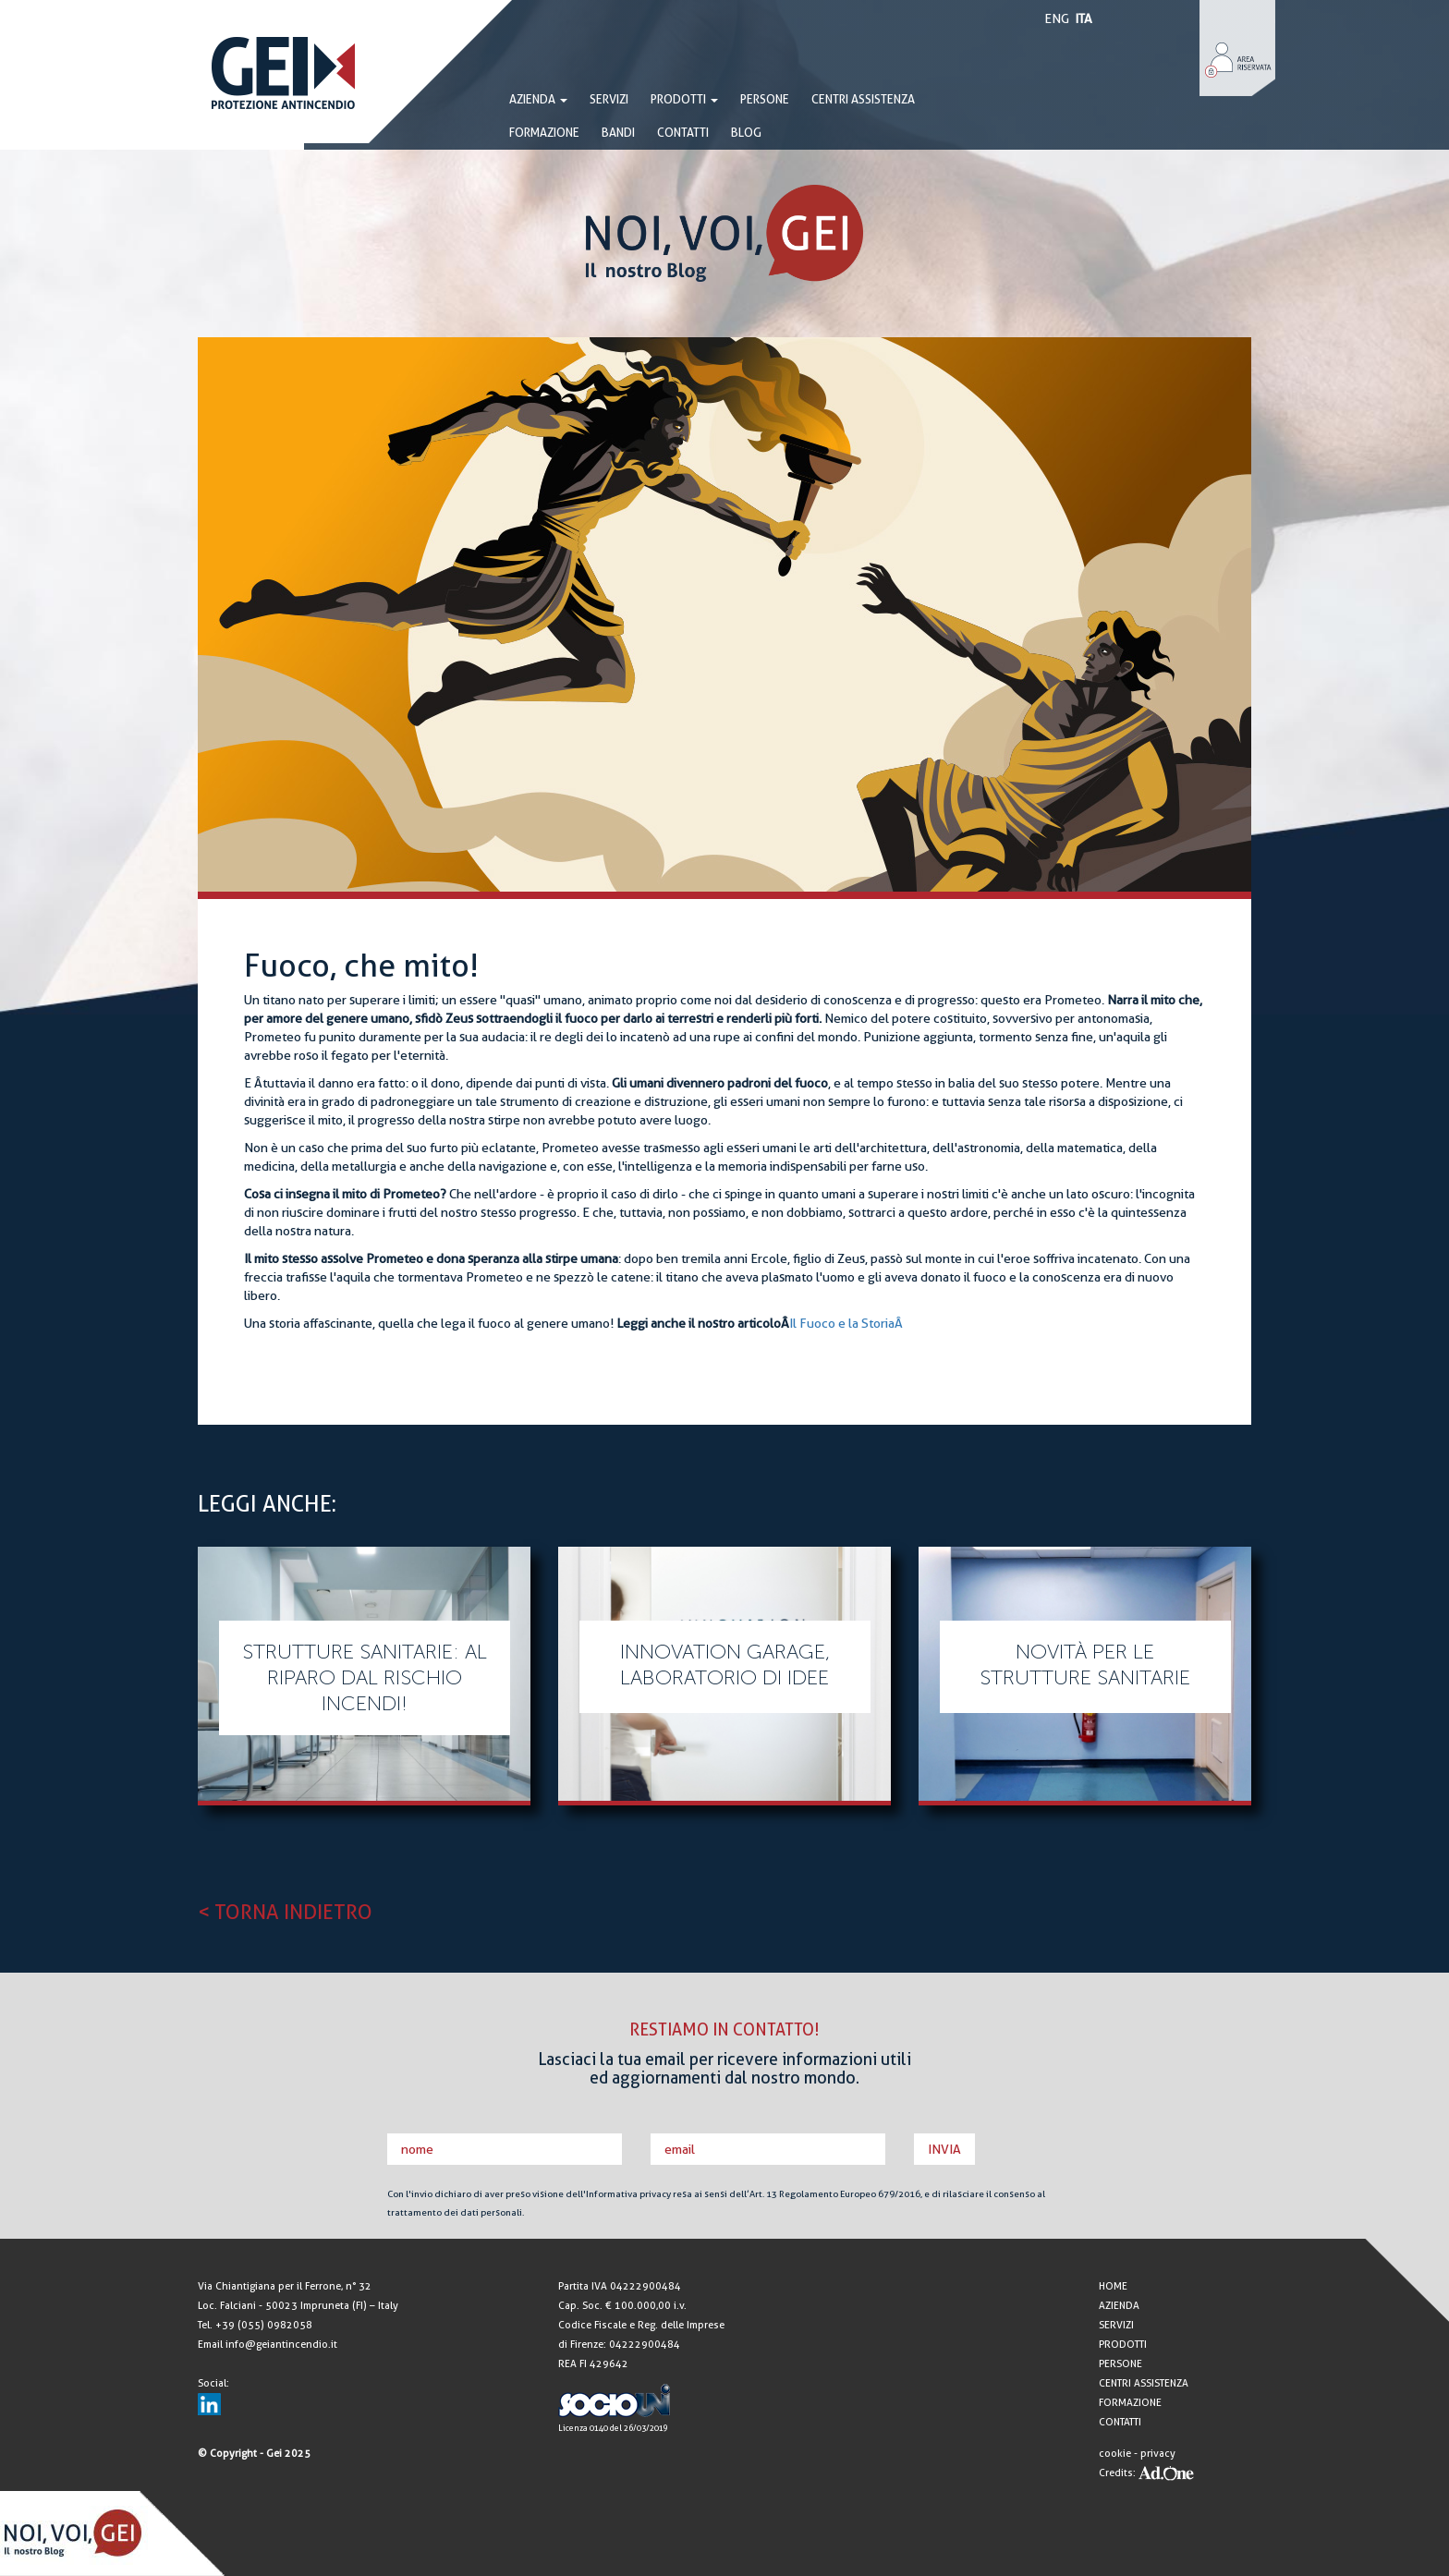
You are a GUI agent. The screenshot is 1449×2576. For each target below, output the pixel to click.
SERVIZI (609, 99)
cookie (1115, 2454)
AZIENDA (1119, 2306)
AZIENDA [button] (538, 99)
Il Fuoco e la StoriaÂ (846, 1323)
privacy (1157, 2454)
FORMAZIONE (544, 133)
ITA (1083, 18)
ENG (1056, 18)
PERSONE (764, 99)
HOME (1113, 2286)
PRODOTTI (684, 99)
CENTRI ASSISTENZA (863, 99)
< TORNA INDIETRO (285, 1912)
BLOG (746, 133)
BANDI (618, 133)
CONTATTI (683, 133)
